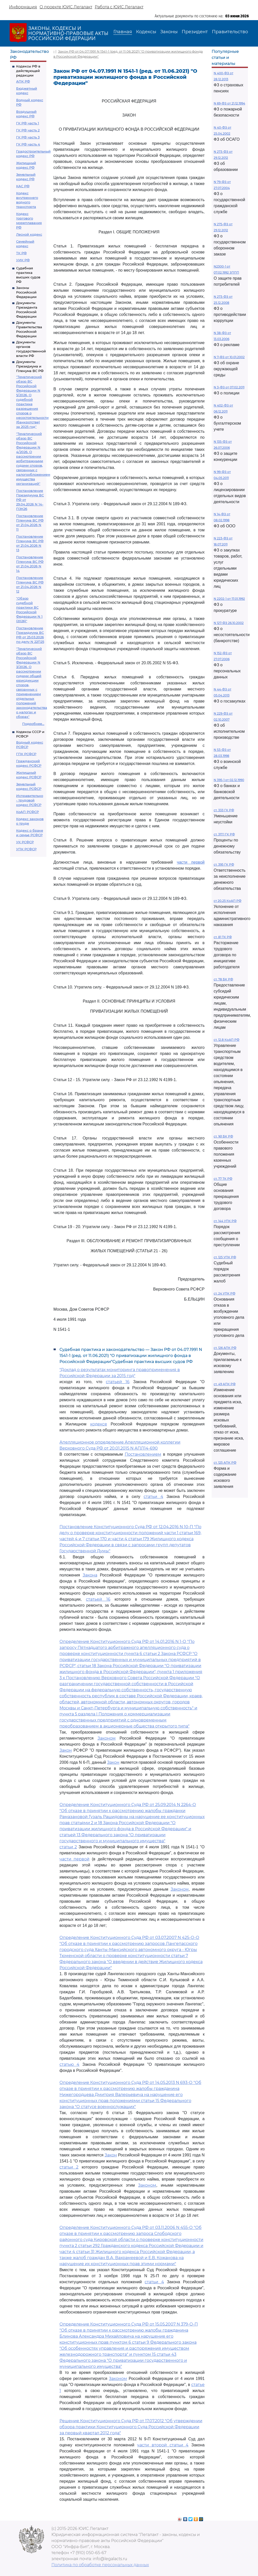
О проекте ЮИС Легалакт (66, 7)
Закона (90, 1575)
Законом (107, 1738)
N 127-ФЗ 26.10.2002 (229, 623)
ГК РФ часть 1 (27, 123)
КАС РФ (22, 186)
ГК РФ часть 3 (28, 137)
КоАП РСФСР (27, 812)
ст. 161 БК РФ (223, 1136)
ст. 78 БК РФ (223, 979)
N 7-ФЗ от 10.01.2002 (229, 357)
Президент (195, 31)
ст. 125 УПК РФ (225, 1257)
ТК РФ (21, 253)
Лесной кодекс (29, 234)
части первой (191, 862)
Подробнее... (33, 724)
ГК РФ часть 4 (28, 144)
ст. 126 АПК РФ (225, 1348)
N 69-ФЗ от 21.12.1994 (229, 103)
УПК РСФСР (26, 849)
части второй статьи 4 (162, 2445)
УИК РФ (23, 260)
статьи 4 (153, 1496)
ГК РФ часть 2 (28, 130)
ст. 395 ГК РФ (224, 864)
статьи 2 (68, 1847)
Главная (122, 31)
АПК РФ (23, 81)
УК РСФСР (25, 842)
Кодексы (146, 31)
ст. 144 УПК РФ (225, 1221)
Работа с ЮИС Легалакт (119, 7)
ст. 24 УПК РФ (224, 1293)
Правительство (230, 31)
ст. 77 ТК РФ (223, 1179)
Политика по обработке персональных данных (100, 2564)
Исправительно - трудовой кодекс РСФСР (29, 800)
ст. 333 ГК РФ (224, 810)
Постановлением (143, 1454)
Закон (65, 1750)
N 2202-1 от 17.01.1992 (229, 599)
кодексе (98, 1424)
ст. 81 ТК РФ (223, 937)
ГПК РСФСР (26, 754)
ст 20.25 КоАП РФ (227, 901)
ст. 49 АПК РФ (225, 1384)
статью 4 (69, 2064)
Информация (23, 7)
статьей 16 (118, 1381)
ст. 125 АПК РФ (225, 1462)
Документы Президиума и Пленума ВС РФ (30, 366)
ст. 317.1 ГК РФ (224, 834)
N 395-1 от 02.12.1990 (229, 780)
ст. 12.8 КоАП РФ (226, 1040)
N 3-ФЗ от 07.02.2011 (229, 387)
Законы (169, 31)
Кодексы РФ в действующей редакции (28, 70)
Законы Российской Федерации (26, 292)
